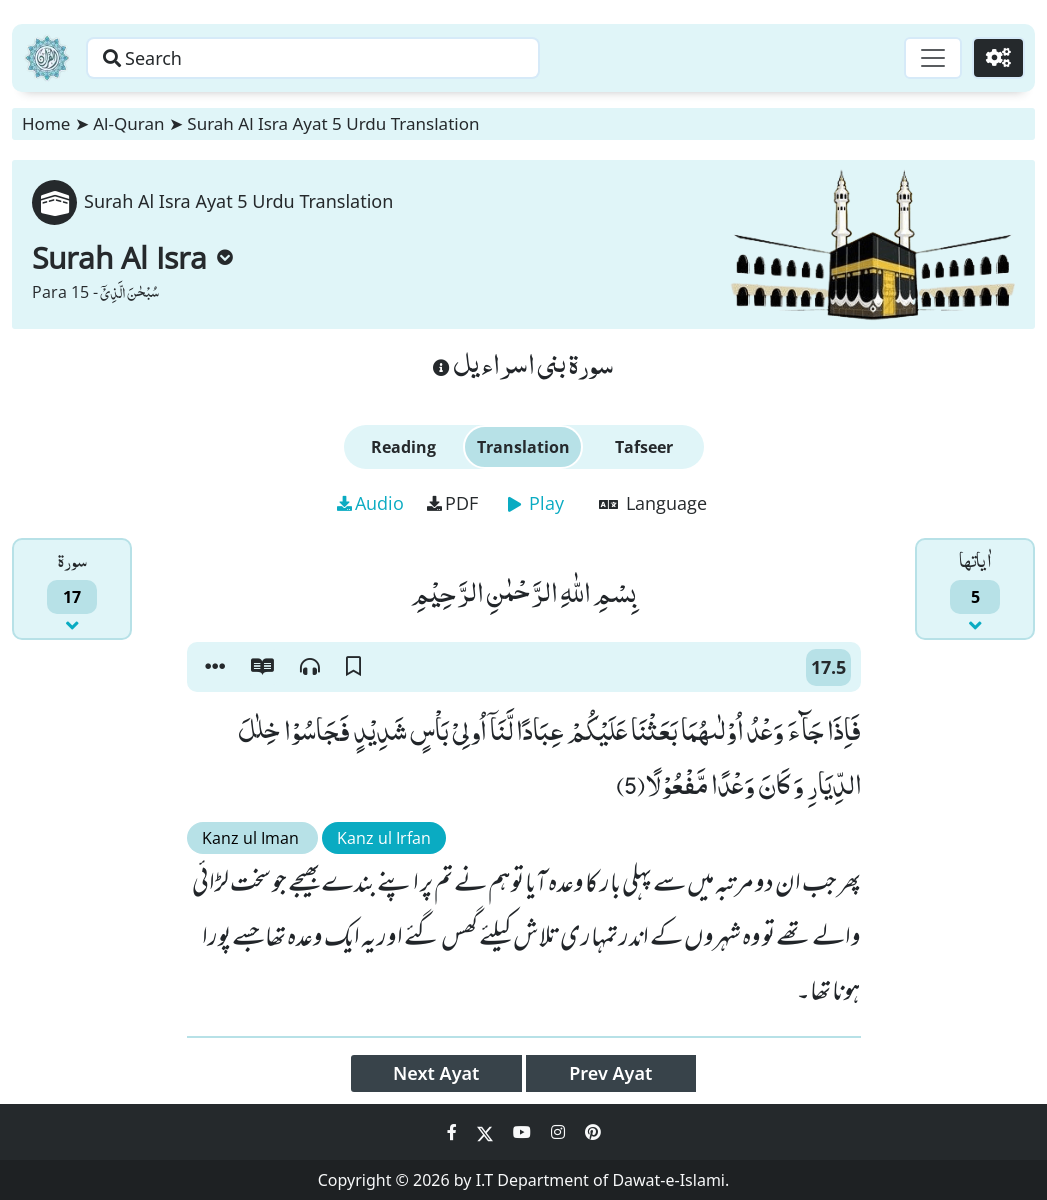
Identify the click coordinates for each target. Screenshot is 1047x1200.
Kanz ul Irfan (384, 838)
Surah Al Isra (132, 257)
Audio (370, 503)
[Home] (47, 58)
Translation (523, 447)
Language (653, 503)
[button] (215, 667)
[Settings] (998, 58)
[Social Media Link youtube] (524, 1132)
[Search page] (313, 58)
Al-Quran (128, 123)
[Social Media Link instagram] (560, 1132)
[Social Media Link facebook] (454, 1132)
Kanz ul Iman (252, 838)
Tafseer (644, 447)
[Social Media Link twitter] (487, 1132)
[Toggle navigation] (933, 58)
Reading (403, 447)
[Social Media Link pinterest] (593, 1132)
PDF (452, 503)
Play (536, 503)
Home (46, 123)
